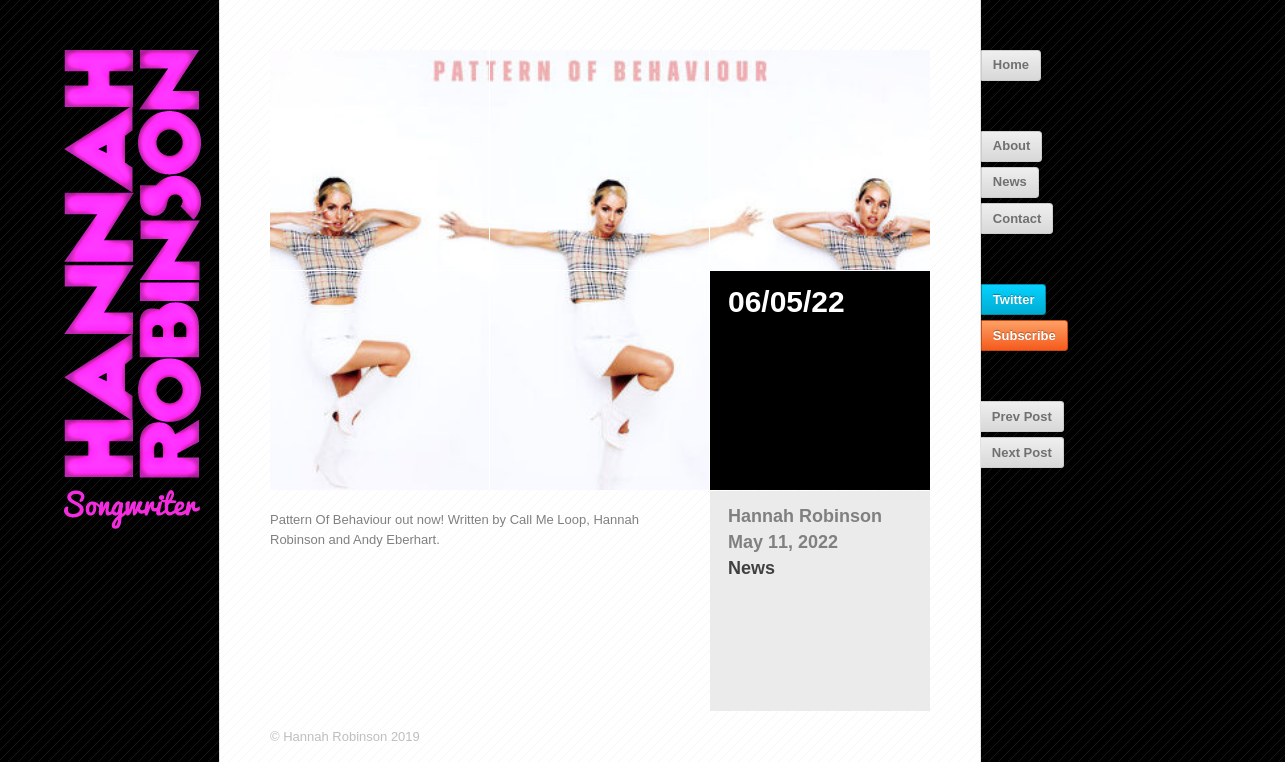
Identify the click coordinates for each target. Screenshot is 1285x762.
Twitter (1014, 299)
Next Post (1022, 452)
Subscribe (1024, 335)
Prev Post (1022, 416)
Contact (1017, 218)
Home (1011, 64)
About (1012, 145)
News (1010, 181)
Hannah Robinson (805, 516)
